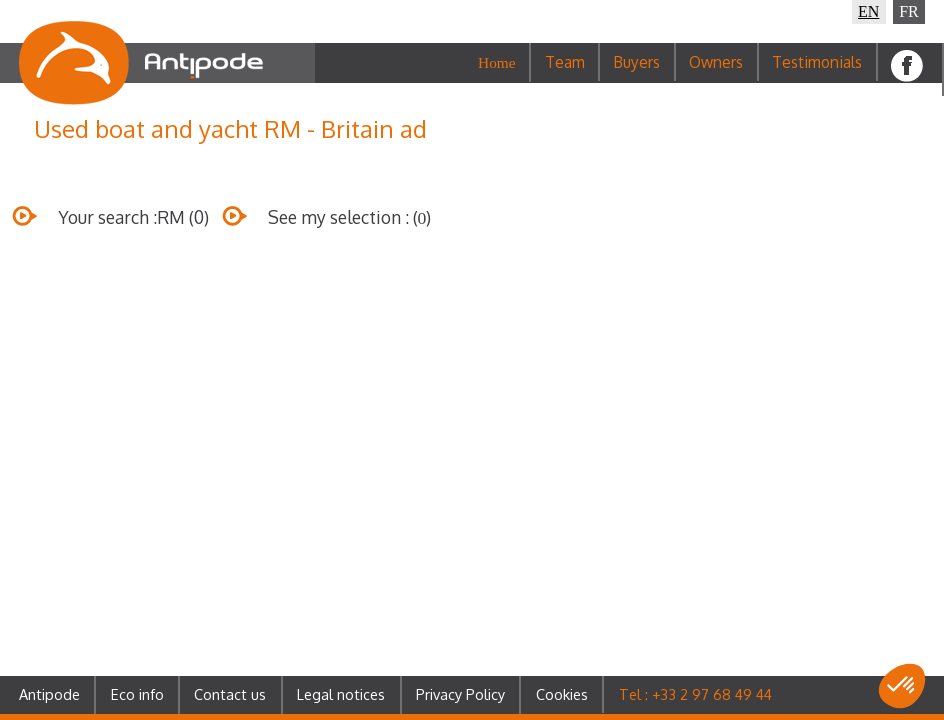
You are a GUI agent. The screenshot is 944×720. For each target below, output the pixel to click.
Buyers (636, 62)
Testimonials (817, 62)
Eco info (137, 694)
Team (565, 62)
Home (497, 62)
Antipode (49, 694)
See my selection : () (327, 232)
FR (909, 11)
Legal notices (341, 694)
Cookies (562, 694)
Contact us (230, 694)
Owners (716, 62)
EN (868, 11)
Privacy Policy (460, 694)
